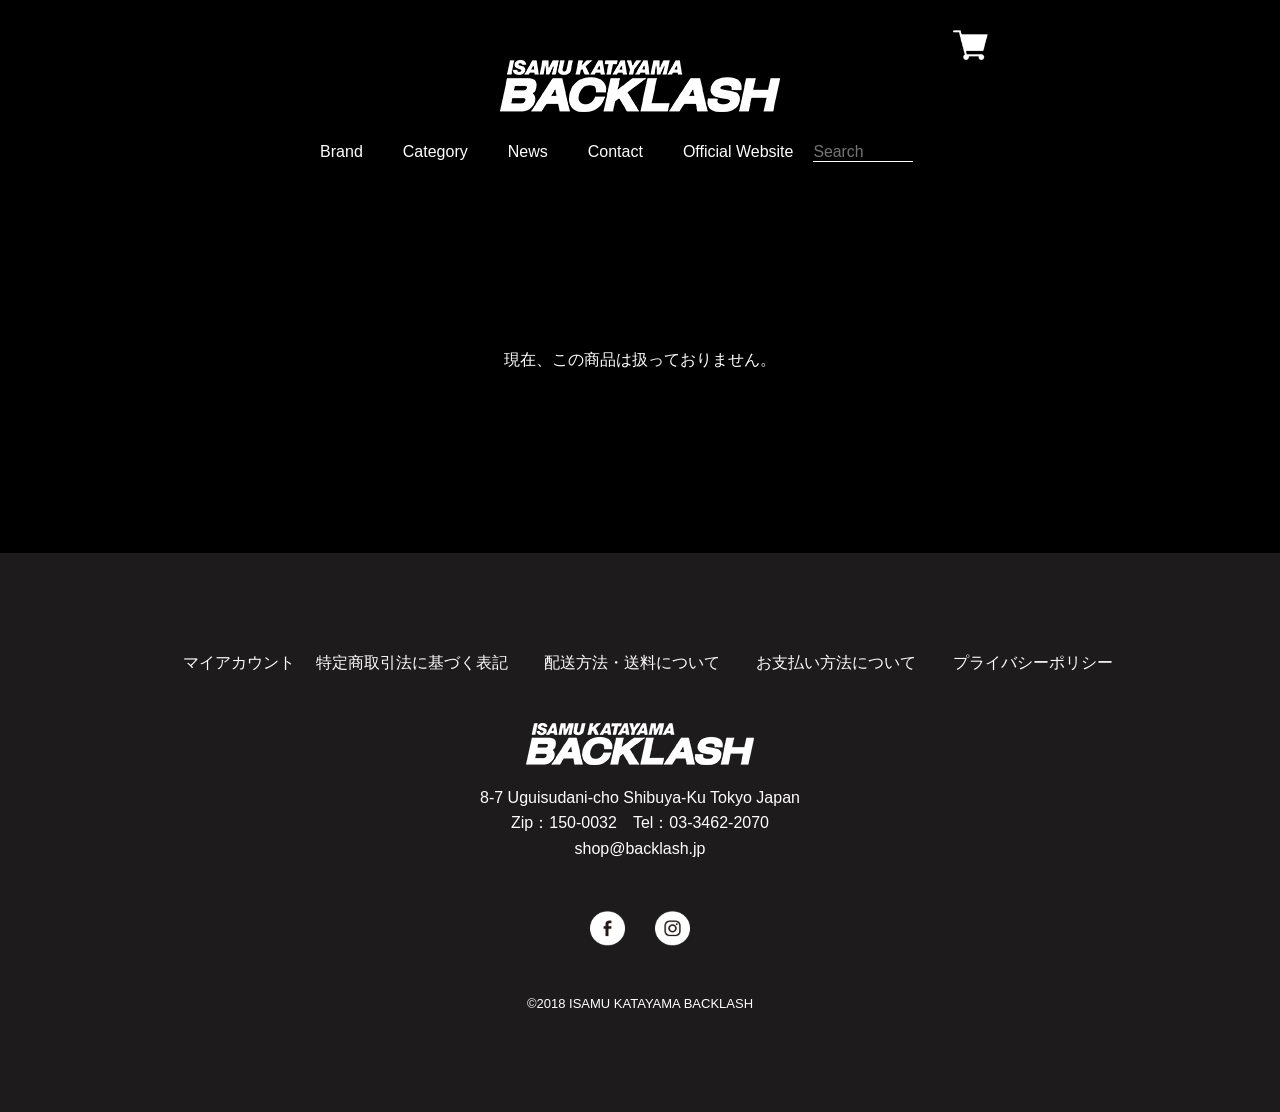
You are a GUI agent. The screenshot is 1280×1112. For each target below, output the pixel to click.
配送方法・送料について (632, 662)
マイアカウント (239, 662)
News (528, 151)
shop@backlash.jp (640, 848)
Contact (615, 151)
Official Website (738, 151)
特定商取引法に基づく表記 (412, 662)
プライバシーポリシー (1033, 662)
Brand (341, 151)
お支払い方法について (836, 662)
